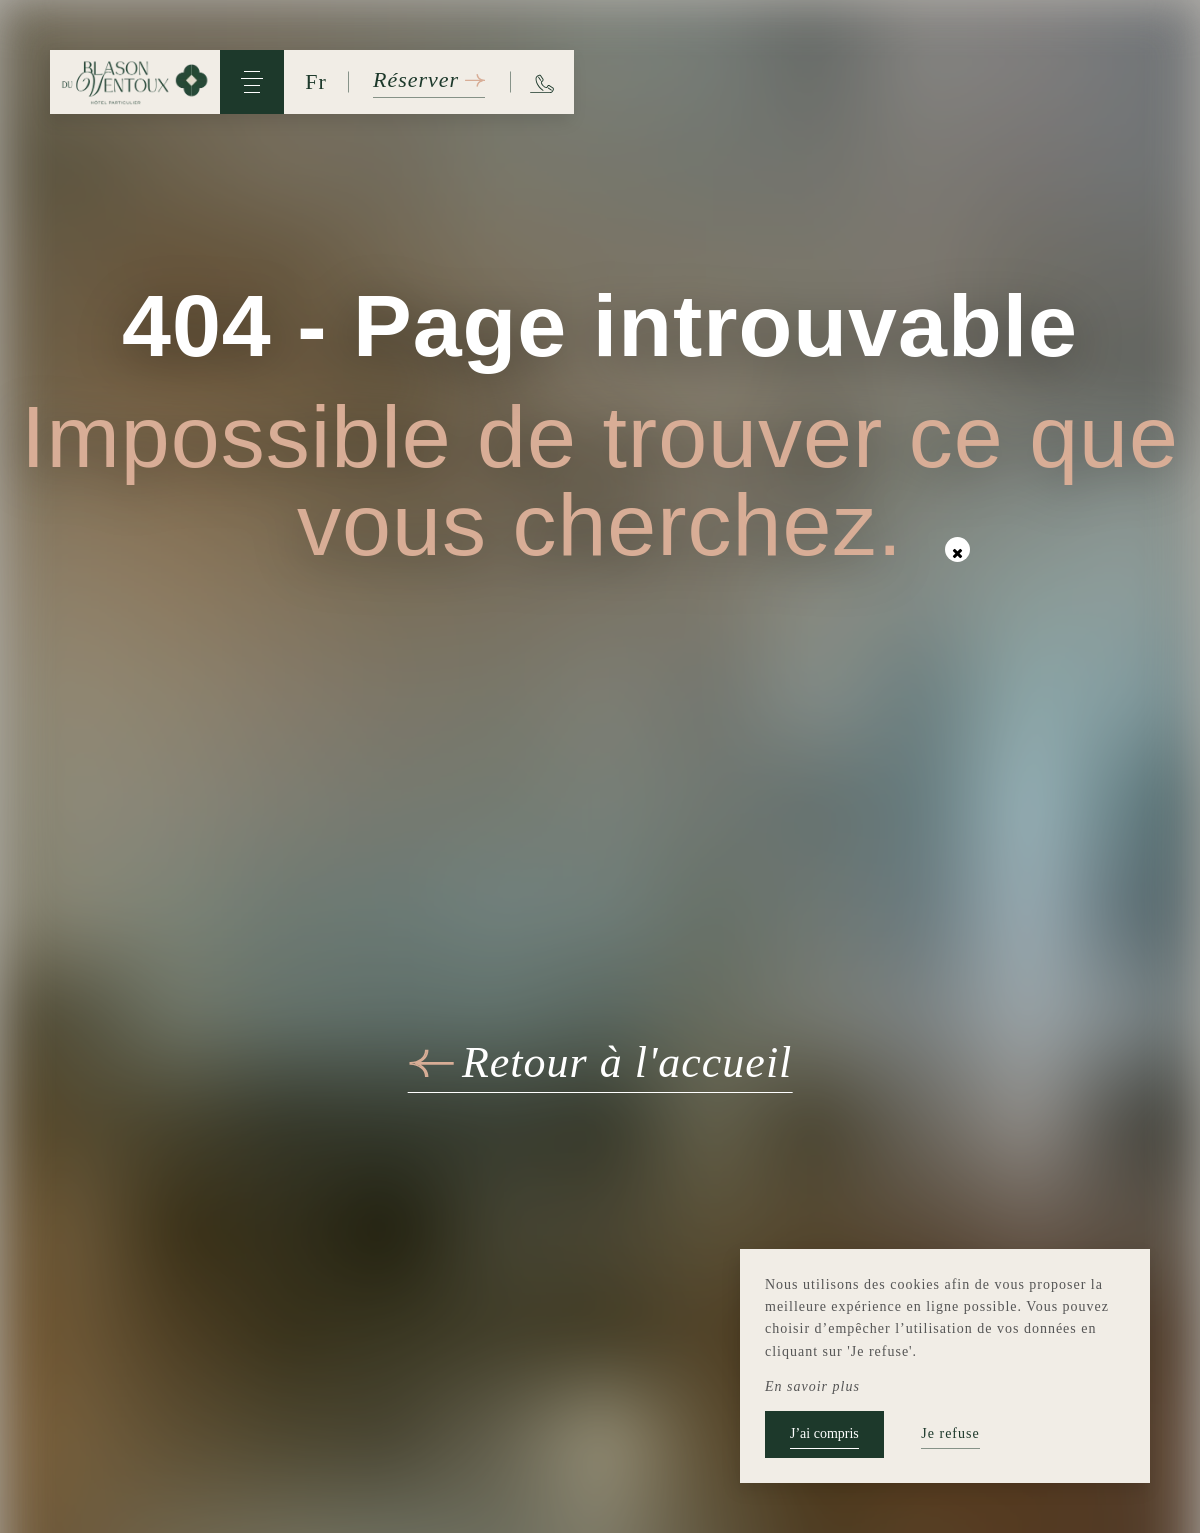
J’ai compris (824, 1433)
